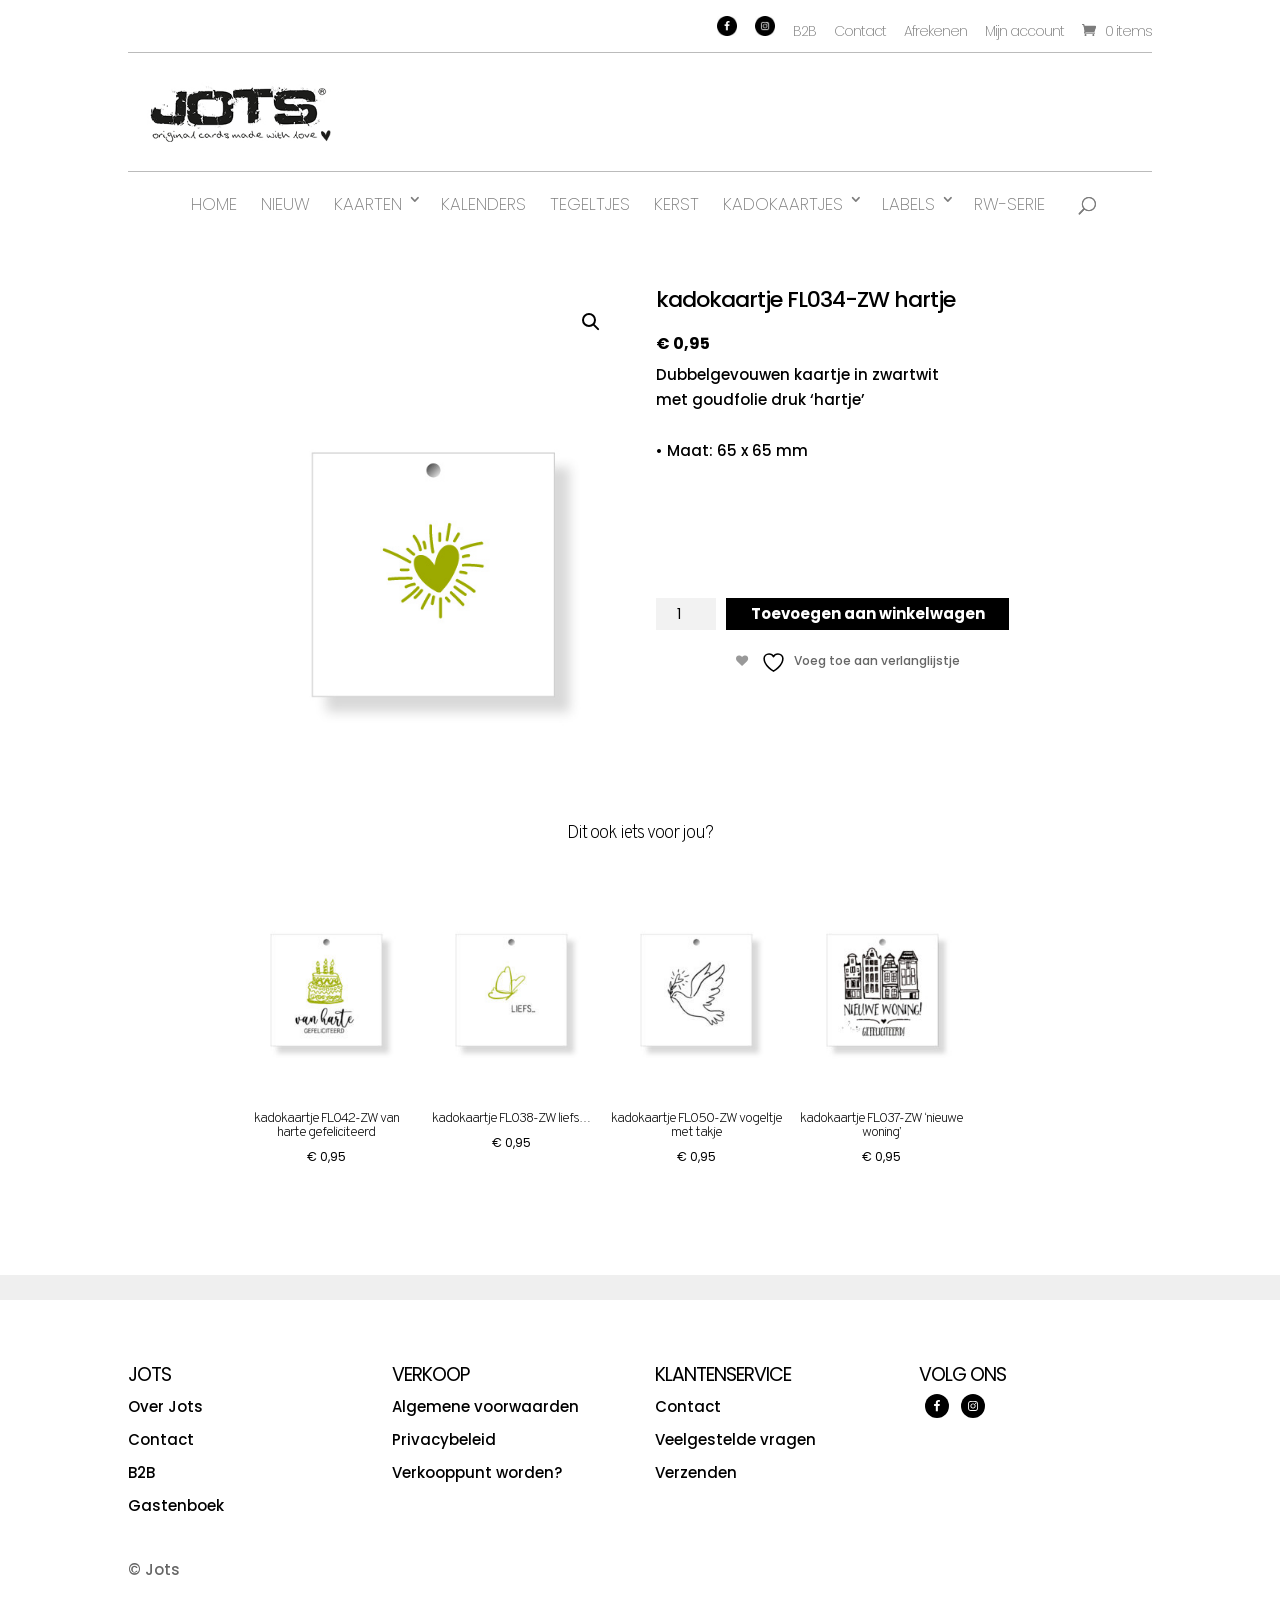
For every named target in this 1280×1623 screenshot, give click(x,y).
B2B (804, 31)
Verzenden (696, 1472)
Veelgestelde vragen (735, 1439)
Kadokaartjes (783, 204)
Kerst (676, 204)
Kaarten (368, 204)
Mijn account (1024, 31)
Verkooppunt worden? (477, 1472)
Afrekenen (935, 31)
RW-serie (1009, 204)
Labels (908, 204)
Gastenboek (176, 1505)
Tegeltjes (590, 204)
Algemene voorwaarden (485, 1406)
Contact (860, 31)
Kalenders (483, 204)
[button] (591, 322)
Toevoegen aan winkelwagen (868, 613)
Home (214, 204)
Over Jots (165, 1406)
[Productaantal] (686, 614)
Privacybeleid (444, 1439)
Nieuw (285, 204)
